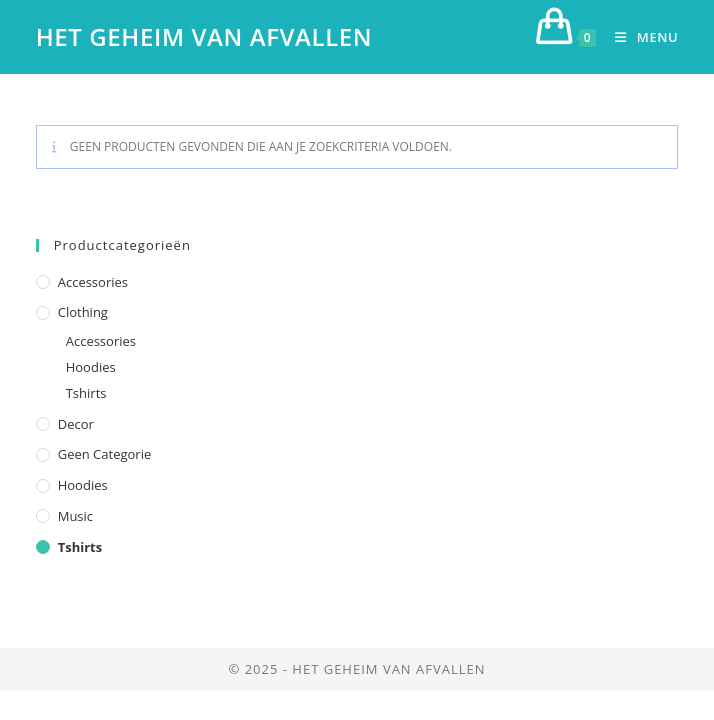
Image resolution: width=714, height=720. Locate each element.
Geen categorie (105, 454)
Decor (76, 424)
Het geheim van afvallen (204, 36)
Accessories (93, 282)
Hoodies (91, 367)
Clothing (83, 312)
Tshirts (86, 393)
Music (75, 516)
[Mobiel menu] (639, 37)
